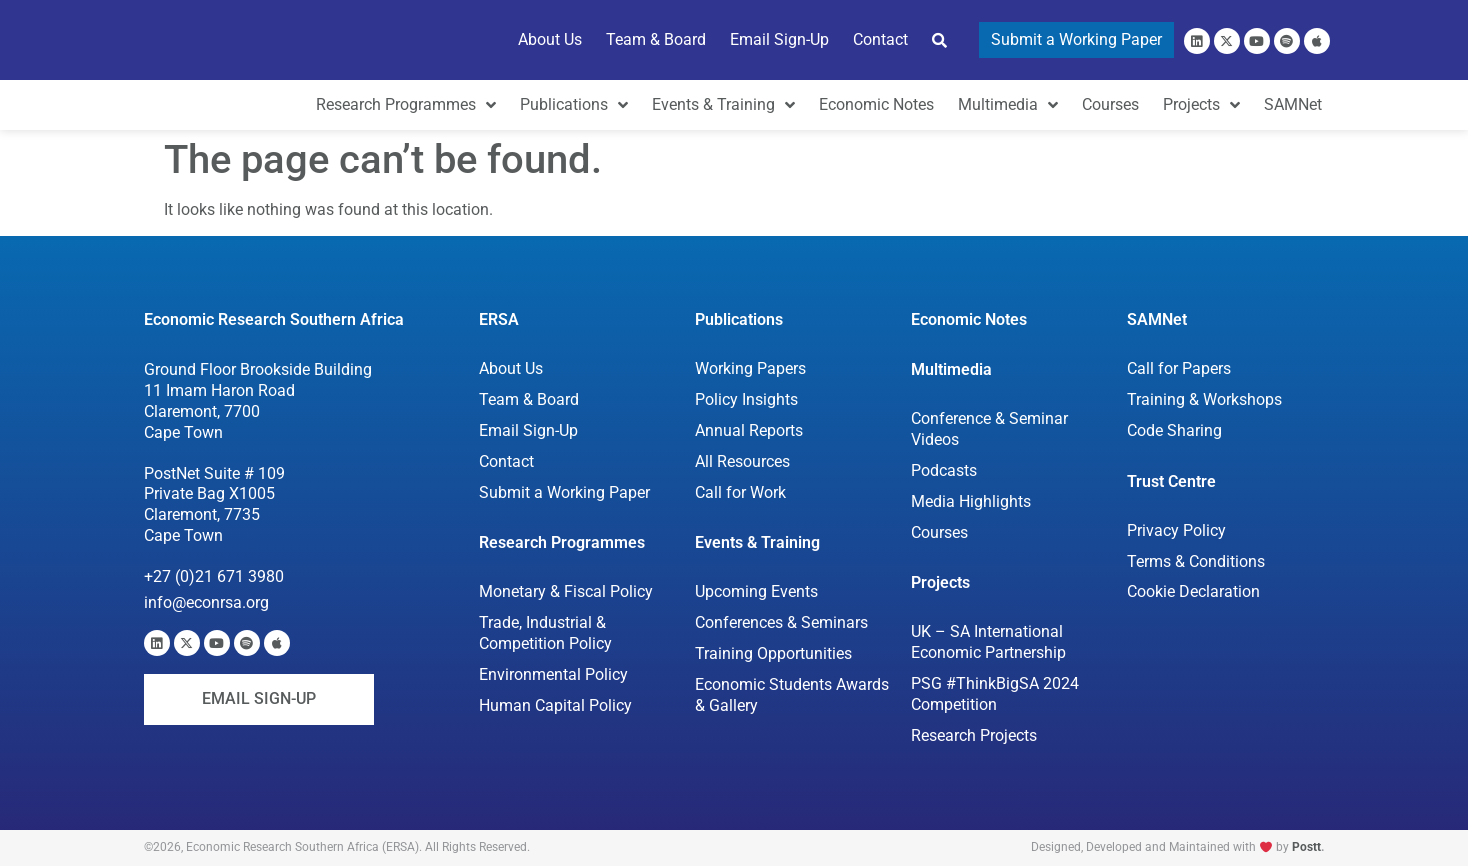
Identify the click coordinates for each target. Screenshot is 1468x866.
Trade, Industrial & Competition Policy (545, 633)
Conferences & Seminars (781, 622)
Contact (506, 461)
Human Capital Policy (555, 705)
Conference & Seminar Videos (989, 429)
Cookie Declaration (1193, 591)
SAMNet (1157, 319)
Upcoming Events (756, 591)
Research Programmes (562, 542)
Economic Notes (969, 319)
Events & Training (757, 542)
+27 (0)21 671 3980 (214, 576)
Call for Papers (1179, 368)
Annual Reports (749, 430)
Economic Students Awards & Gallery (792, 695)
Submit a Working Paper (564, 492)
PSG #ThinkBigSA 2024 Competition (995, 694)
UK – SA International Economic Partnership (989, 642)
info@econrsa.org (206, 602)
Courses (939, 532)
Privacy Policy (1176, 530)
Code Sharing (1174, 430)
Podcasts (944, 470)
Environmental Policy (553, 674)
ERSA (499, 319)
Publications (739, 319)
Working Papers (750, 368)
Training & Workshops (1204, 399)
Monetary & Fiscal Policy (566, 591)
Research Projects (974, 735)
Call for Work (740, 492)
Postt (1306, 847)
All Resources (742, 461)
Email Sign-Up (528, 430)
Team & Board (529, 399)
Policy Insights (746, 399)
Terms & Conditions (1196, 561)
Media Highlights (971, 501)
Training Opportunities (773, 653)
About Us (511, 368)
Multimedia (951, 369)
